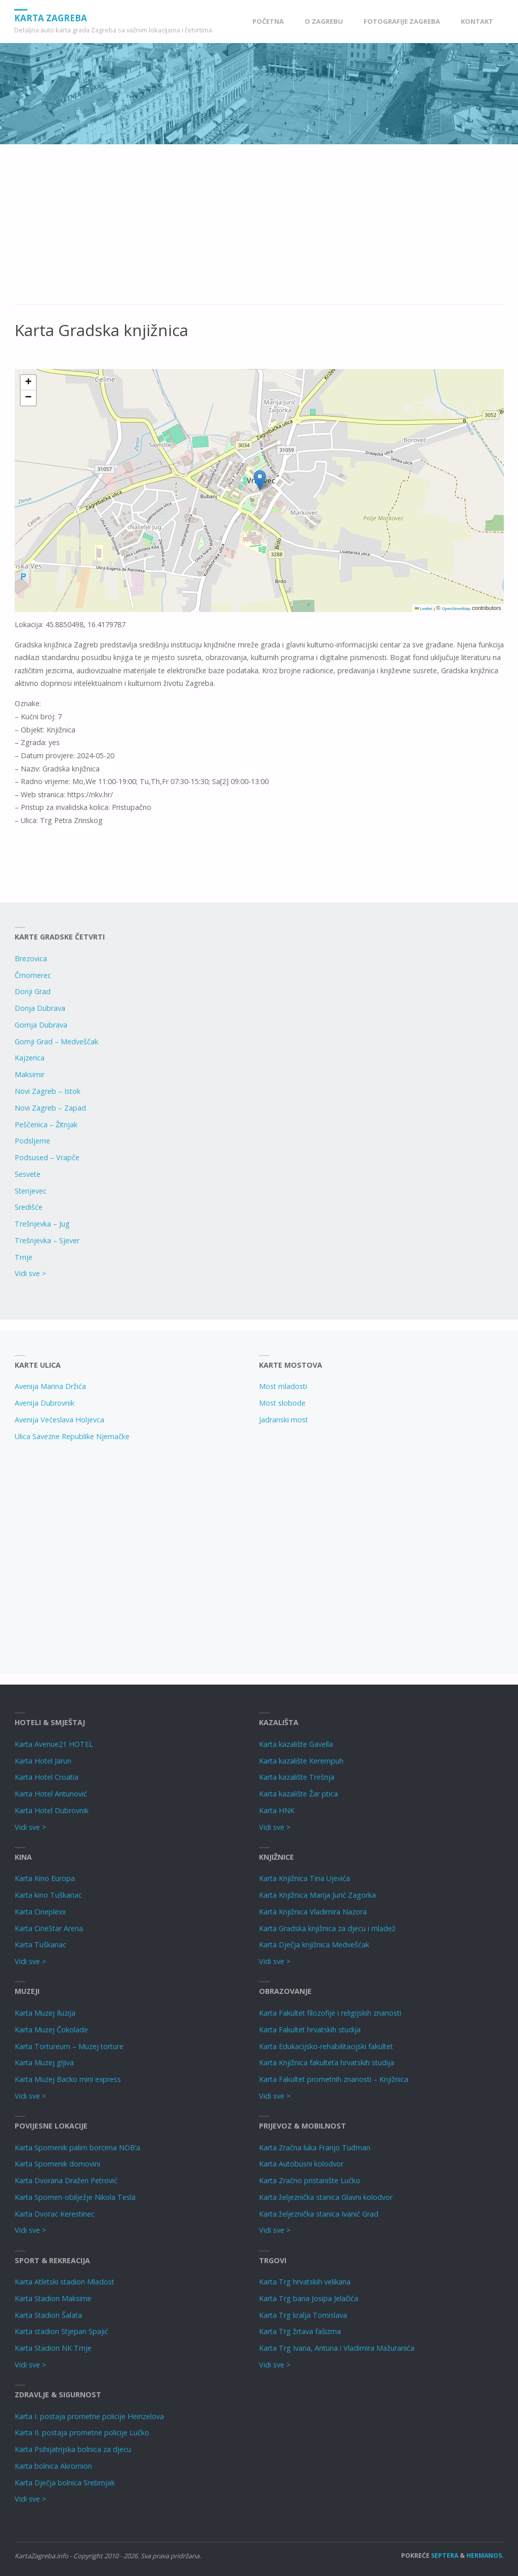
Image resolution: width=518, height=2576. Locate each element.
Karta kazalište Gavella (296, 1744)
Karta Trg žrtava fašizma (300, 2331)
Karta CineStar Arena (49, 1928)
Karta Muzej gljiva (44, 2062)
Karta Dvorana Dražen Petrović (66, 2180)
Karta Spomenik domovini (57, 2164)
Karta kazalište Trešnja (296, 1777)
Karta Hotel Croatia (46, 1777)
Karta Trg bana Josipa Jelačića (308, 2298)
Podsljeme (32, 1141)
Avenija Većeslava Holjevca (59, 1419)
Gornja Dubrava (41, 1025)
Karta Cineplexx (40, 1911)
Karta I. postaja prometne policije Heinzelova (89, 2416)
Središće (28, 1207)
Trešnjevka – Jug (42, 1224)
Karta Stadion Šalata (48, 2315)
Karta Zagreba (51, 17)
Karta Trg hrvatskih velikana (305, 2281)
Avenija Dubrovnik (44, 1403)
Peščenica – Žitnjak (46, 1124)
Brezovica (31, 958)
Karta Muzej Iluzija (45, 2013)
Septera (443, 2555)
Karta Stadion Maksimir (53, 2298)
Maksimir (30, 1074)
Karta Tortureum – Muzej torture (69, 2046)
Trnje (23, 1257)
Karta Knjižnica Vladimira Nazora (313, 1911)
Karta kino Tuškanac (48, 1895)
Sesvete (27, 1174)
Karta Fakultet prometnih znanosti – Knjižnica (333, 2079)
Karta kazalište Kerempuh (301, 1761)
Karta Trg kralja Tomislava (303, 2315)
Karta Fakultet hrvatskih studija (310, 2029)
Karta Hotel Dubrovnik (52, 1810)
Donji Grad (33, 991)
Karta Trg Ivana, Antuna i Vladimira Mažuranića (336, 2348)
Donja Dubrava (40, 1008)
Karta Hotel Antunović (51, 1793)
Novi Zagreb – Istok (47, 1091)
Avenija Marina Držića (50, 1386)
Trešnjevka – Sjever (47, 1240)
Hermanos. (485, 2555)
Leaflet (423, 608)
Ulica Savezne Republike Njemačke (72, 1436)
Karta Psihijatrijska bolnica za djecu (73, 2449)
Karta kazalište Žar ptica (298, 1793)
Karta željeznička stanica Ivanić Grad (318, 2214)
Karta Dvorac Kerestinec (55, 2214)
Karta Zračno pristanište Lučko (309, 2180)
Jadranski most (283, 1419)
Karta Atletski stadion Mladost (64, 2281)
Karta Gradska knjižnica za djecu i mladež (327, 1928)
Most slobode (282, 1403)
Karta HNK (276, 1810)
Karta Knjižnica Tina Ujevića (304, 1878)
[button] (259, 480)
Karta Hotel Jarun (43, 1761)
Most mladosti (283, 1386)
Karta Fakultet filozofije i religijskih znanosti (330, 2013)
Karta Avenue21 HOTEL (54, 1744)
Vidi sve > (30, 1273)
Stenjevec (31, 1191)
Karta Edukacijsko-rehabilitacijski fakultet (326, 2046)
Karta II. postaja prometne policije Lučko (82, 2432)
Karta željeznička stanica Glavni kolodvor (326, 2197)
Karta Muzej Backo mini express (68, 2079)
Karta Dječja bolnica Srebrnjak (65, 2482)
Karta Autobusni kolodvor (301, 2164)
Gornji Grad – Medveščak (56, 1041)
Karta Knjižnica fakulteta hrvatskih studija (326, 2062)
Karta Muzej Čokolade (51, 2029)
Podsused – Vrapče (47, 1157)
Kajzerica (30, 1057)
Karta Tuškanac (40, 1944)
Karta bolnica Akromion (53, 2466)
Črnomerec (33, 975)
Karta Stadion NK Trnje (53, 2348)
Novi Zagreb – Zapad (50, 1108)
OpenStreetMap (456, 608)
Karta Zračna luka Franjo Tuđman (314, 2147)
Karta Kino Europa (45, 1878)
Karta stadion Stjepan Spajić (61, 2331)
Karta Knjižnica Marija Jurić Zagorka (317, 1895)
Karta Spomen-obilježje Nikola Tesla (75, 2197)
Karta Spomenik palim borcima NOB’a (77, 2147)
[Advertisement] (259, 230)
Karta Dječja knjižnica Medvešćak (314, 1944)
